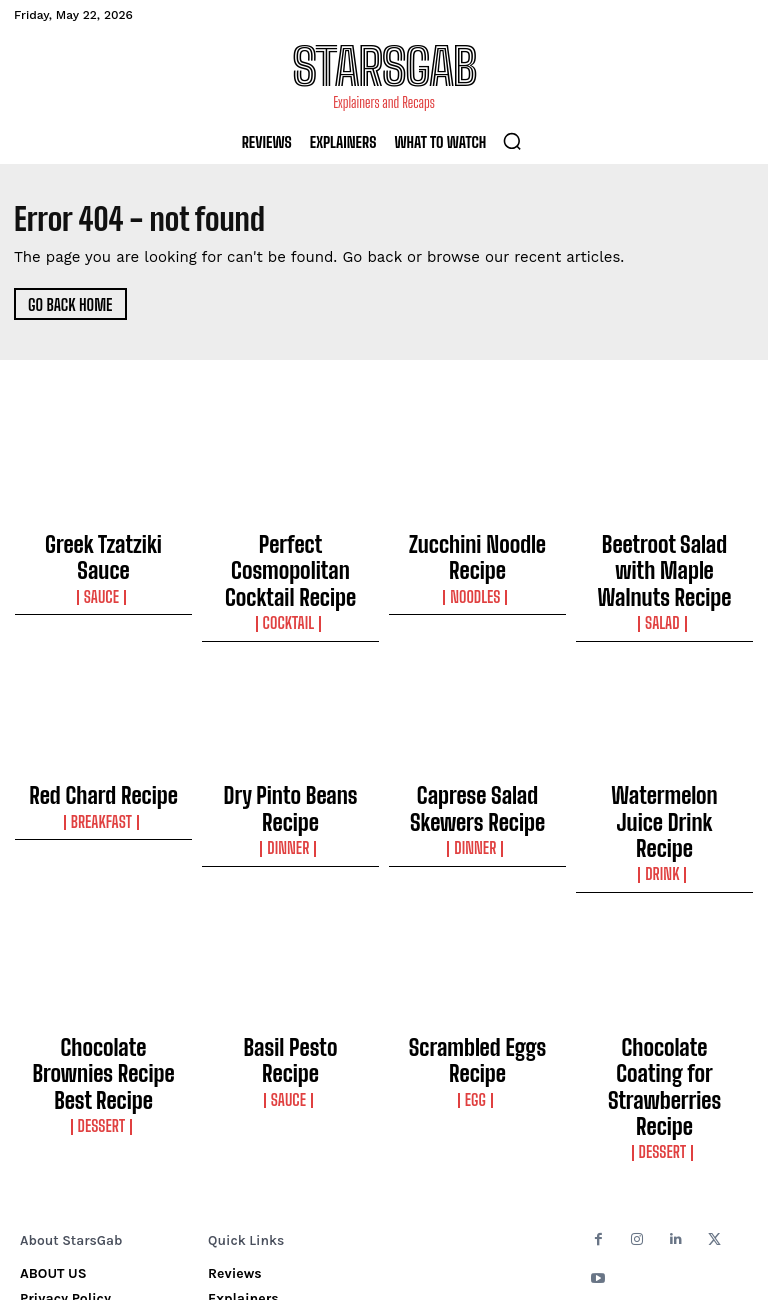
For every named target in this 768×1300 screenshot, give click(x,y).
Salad (664, 579)
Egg (477, 974)
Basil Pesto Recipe (291, 953)
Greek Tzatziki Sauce (103, 540)
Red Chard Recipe (103, 746)
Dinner (290, 767)
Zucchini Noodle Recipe (477, 540)
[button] (512, 141)
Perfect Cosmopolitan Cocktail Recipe (290, 549)
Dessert (103, 992)
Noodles (477, 561)
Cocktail (291, 579)
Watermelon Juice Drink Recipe (664, 755)
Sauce (103, 561)
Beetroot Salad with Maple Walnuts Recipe (664, 549)
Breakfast (103, 767)
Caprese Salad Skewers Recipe (477, 755)
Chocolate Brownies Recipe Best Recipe (103, 962)
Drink (664, 785)
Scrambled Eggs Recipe (478, 953)
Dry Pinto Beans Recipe (290, 746)
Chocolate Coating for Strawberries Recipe (665, 962)
